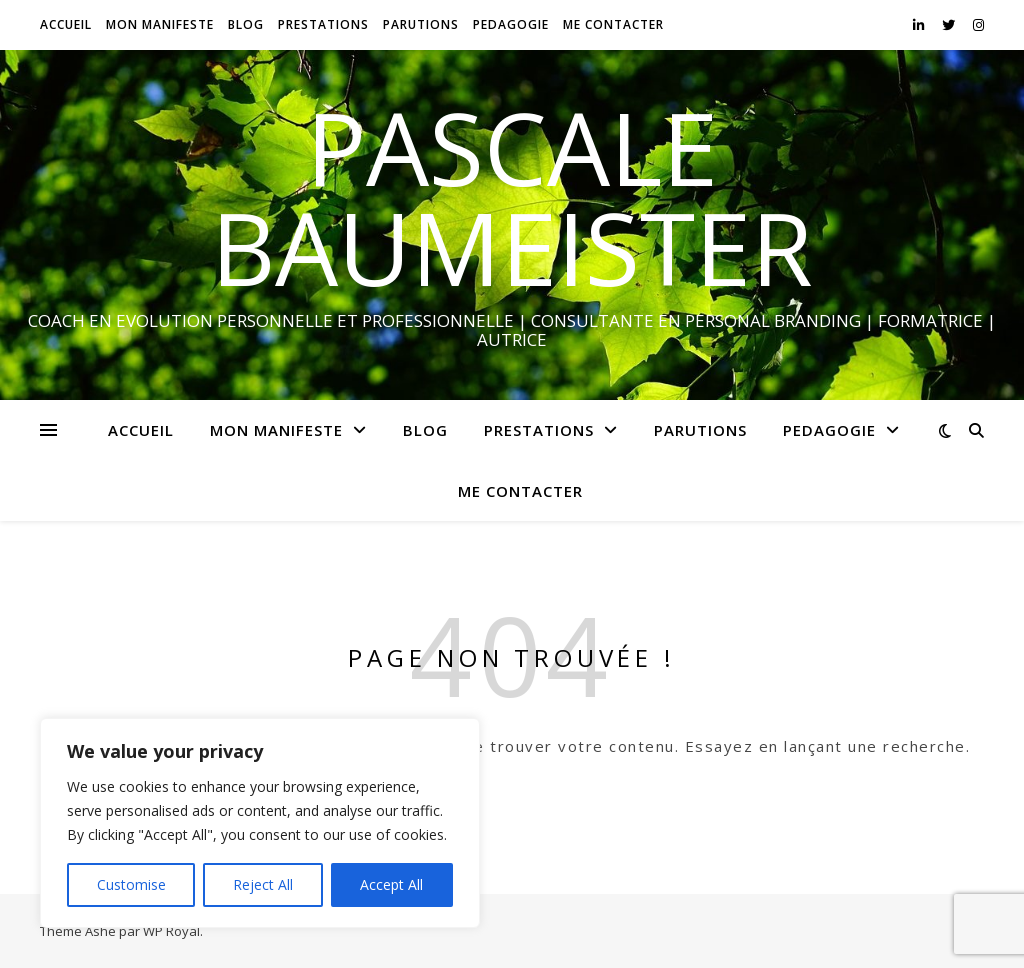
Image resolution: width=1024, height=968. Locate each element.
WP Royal (171, 931)
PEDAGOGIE (511, 24)
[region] (260, 823)
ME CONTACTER (613, 24)
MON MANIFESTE (160, 24)
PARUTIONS (421, 24)
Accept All (391, 884)
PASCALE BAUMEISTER (512, 197)
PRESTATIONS (323, 24)
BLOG (246, 24)
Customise (131, 884)
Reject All (263, 884)
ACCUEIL (66, 24)
